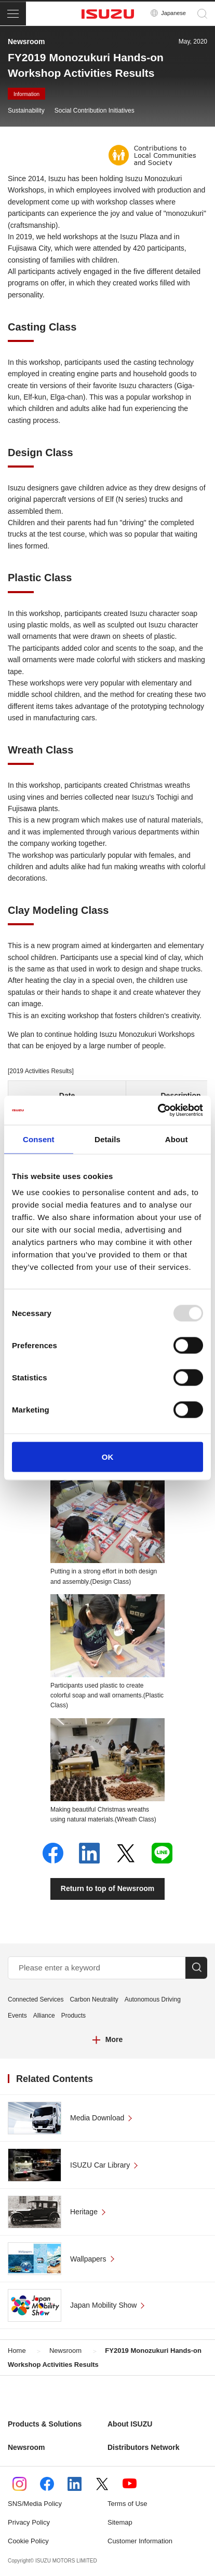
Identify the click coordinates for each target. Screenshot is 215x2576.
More (114, 2039)
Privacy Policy (29, 2522)
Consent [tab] (39, 1138)
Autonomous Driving (153, 1999)
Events (17, 2015)
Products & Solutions (45, 2424)
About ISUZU (130, 2424)
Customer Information (140, 2541)
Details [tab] (107, 1138)
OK (108, 1457)
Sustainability (26, 110)
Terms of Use (127, 2504)
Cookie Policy (28, 2541)
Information (26, 94)
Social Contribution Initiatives (95, 110)
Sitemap (120, 2522)
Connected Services (35, 1999)
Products (73, 2015)
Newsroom (26, 2447)
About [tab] (176, 1138)
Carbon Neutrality (94, 1999)
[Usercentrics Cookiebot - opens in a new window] (157, 1110)
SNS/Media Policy (35, 2504)
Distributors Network (143, 2447)
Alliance (44, 2015)
